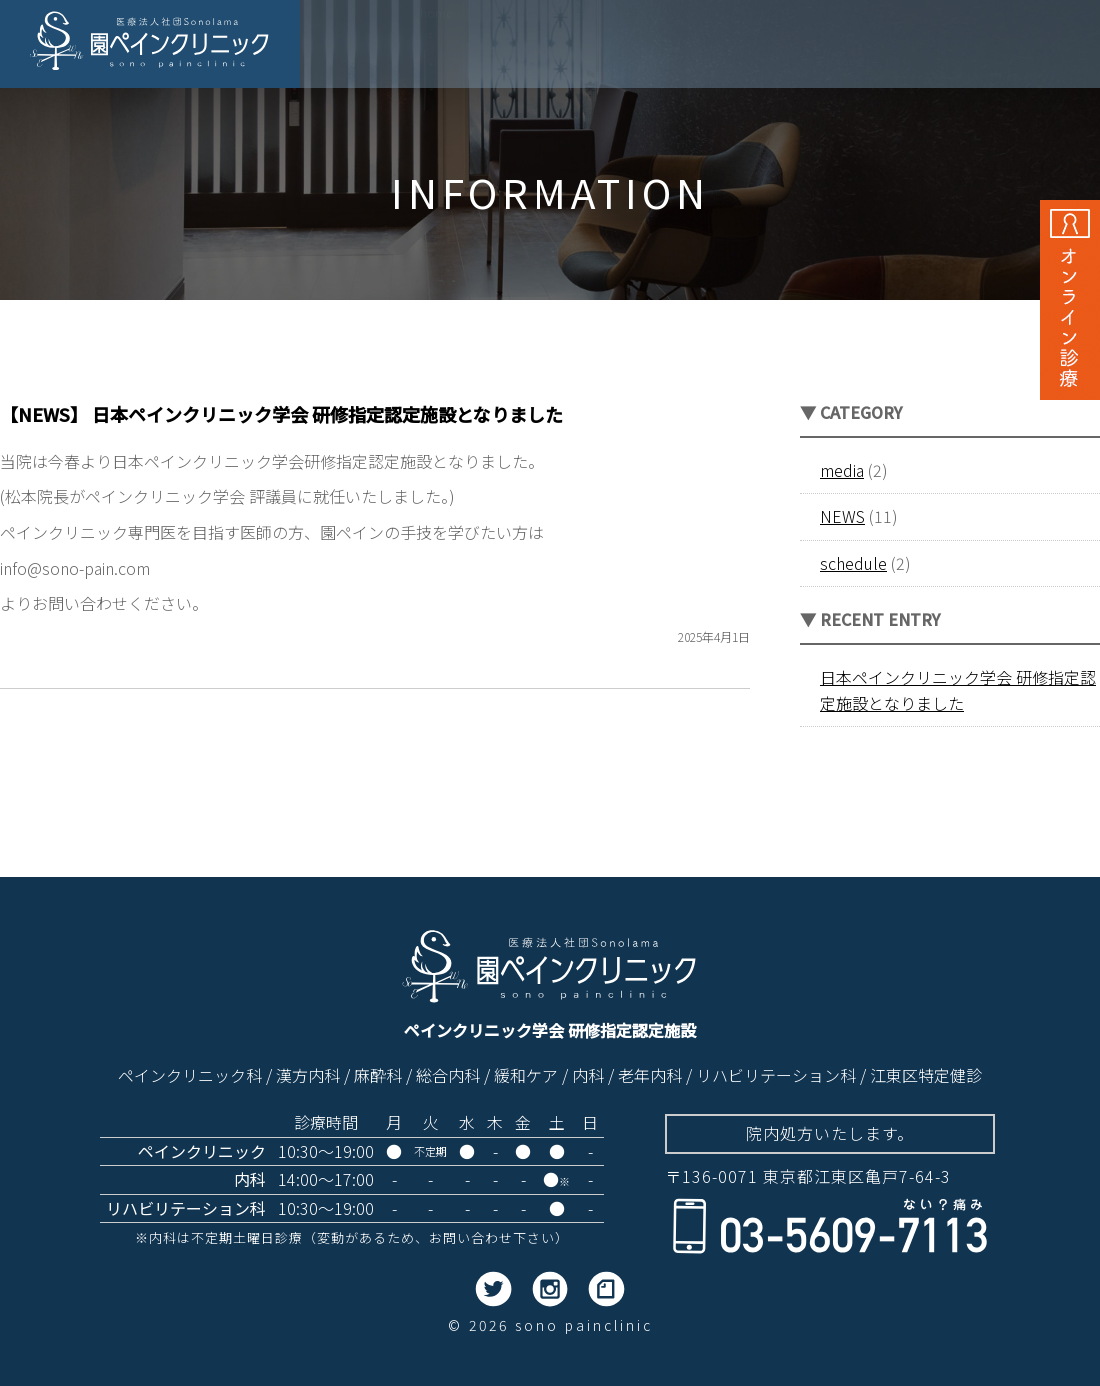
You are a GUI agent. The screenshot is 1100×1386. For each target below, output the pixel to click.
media (842, 470)
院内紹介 (844, 48)
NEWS (842, 516)
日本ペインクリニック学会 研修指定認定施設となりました (958, 690)
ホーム (436, 48)
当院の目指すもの (642, 48)
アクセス (1050, 48)
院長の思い (520, 48)
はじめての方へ (954, 48)
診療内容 (756, 48)
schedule (853, 563)
